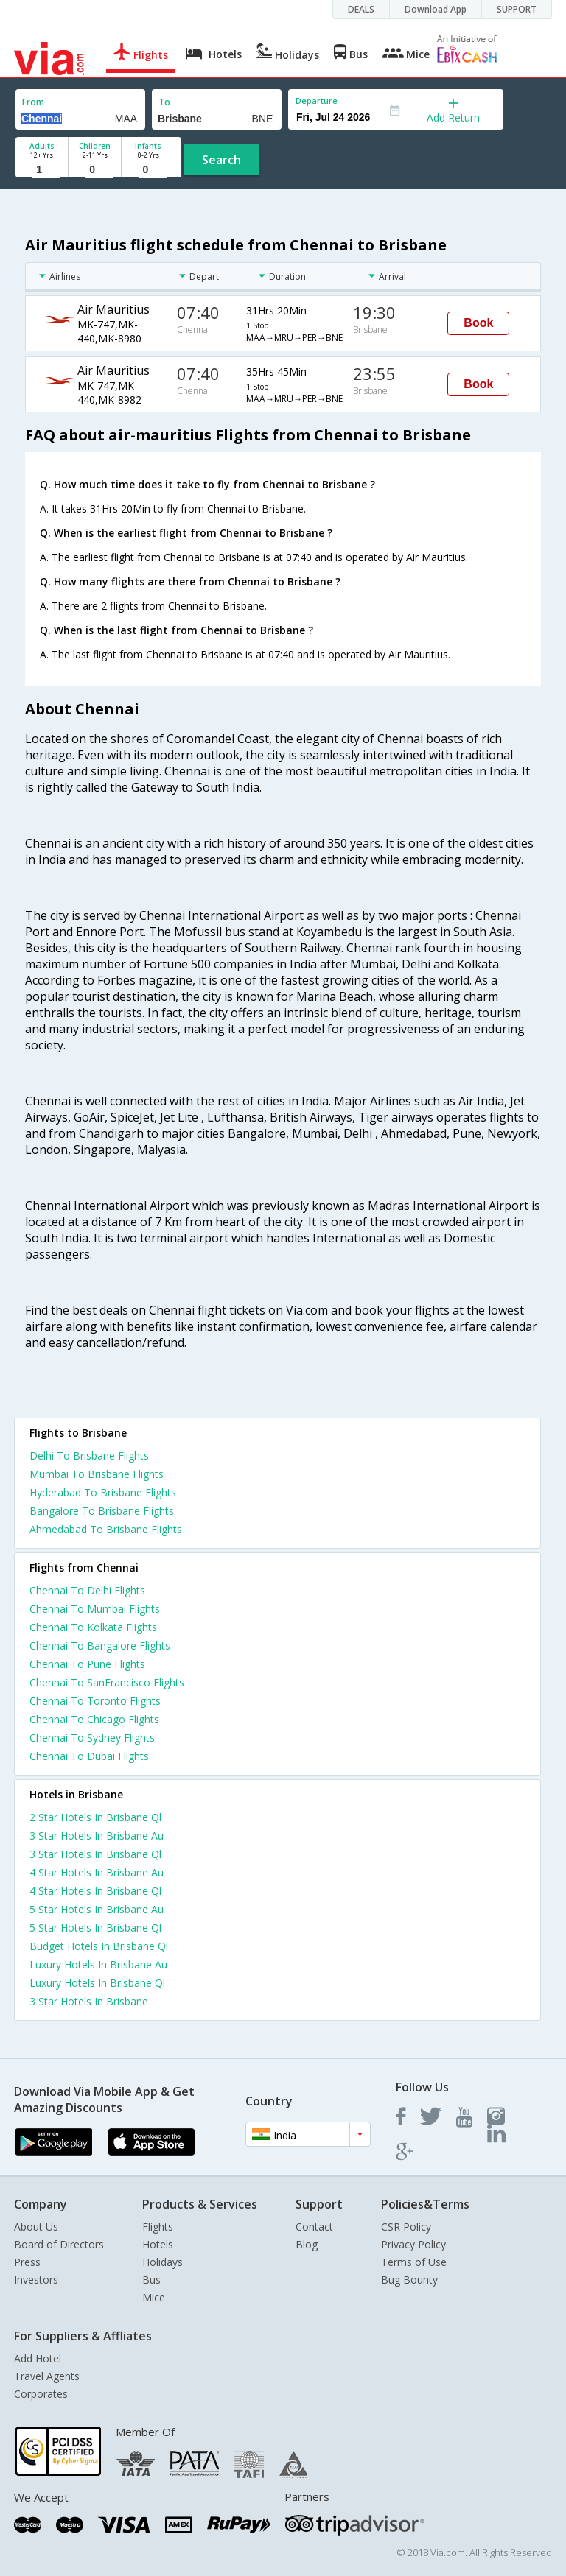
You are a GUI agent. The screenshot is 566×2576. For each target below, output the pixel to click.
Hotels (157, 2244)
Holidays (162, 2262)
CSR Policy (406, 2227)
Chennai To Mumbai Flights (94, 1609)
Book (478, 323)
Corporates (41, 2394)
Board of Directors (59, 2244)
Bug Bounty (409, 2280)
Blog (307, 2244)
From (33, 102)
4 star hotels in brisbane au (96, 1872)
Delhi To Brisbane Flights (89, 1456)
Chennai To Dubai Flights (89, 1756)
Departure (317, 100)
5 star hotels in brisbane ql (95, 1928)
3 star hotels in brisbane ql (95, 1854)
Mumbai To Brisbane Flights (96, 1474)
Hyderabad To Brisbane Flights (102, 1492)
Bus (151, 2280)
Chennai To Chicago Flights (94, 1719)
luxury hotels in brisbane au (98, 1964)
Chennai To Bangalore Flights (99, 1646)
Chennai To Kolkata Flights (93, 1627)
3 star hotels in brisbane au (96, 1836)
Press (27, 2262)
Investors (36, 2280)
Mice (153, 2297)
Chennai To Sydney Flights (92, 1738)
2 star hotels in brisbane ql (95, 1817)
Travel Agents (47, 2376)
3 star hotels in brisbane (88, 2001)
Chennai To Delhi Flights (87, 1590)
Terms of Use (414, 2262)
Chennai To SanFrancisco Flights (106, 1682)
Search (221, 160)
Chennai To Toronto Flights (95, 1701)
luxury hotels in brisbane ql (97, 1983)
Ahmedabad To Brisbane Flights (105, 1529)
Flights (157, 2227)
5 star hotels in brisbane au (96, 1909)
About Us (36, 2227)
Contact (314, 2227)
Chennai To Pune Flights (87, 1664)
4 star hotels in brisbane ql (95, 1891)
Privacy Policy (413, 2244)
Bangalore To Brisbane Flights (101, 1511)
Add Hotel (37, 2358)
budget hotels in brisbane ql (98, 1946)
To (164, 102)
